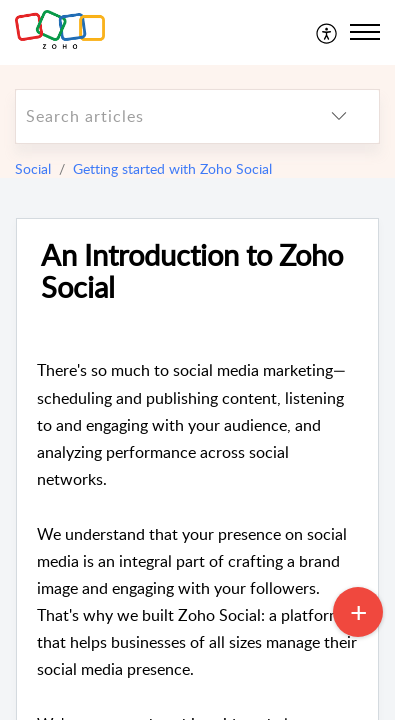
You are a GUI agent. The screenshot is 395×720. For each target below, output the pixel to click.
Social (33, 168)
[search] (157, 116)
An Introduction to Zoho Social (192, 272)
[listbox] (339, 116)
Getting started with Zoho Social (172, 168)
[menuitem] (327, 32)
